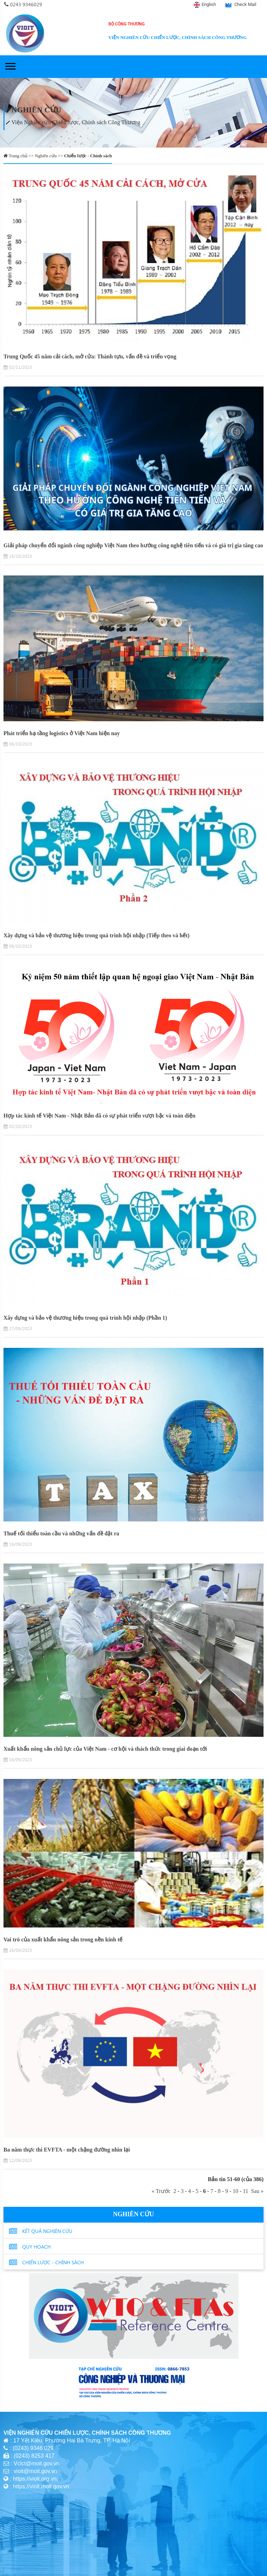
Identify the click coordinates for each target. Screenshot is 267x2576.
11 (245, 2191)
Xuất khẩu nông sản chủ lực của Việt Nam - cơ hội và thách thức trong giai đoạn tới (105, 1749)
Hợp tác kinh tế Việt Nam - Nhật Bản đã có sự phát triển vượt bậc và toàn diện (99, 1116)
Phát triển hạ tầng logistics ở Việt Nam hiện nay (61, 733)
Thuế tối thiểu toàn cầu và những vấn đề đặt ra (61, 1533)
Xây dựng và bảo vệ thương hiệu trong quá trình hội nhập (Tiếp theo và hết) (96, 935)
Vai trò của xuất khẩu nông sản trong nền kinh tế (62, 1939)
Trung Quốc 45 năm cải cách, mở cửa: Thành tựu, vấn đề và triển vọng (89, 356)
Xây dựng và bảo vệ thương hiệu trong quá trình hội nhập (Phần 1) (85, 1318)
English (209, 4)
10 (235, 2191)
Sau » (256, 2191)
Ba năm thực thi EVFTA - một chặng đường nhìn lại (66, 2150)
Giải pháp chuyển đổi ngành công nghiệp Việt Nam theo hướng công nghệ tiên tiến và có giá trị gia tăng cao (133, 545)
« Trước (162, 2191)
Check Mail (245, 4)
